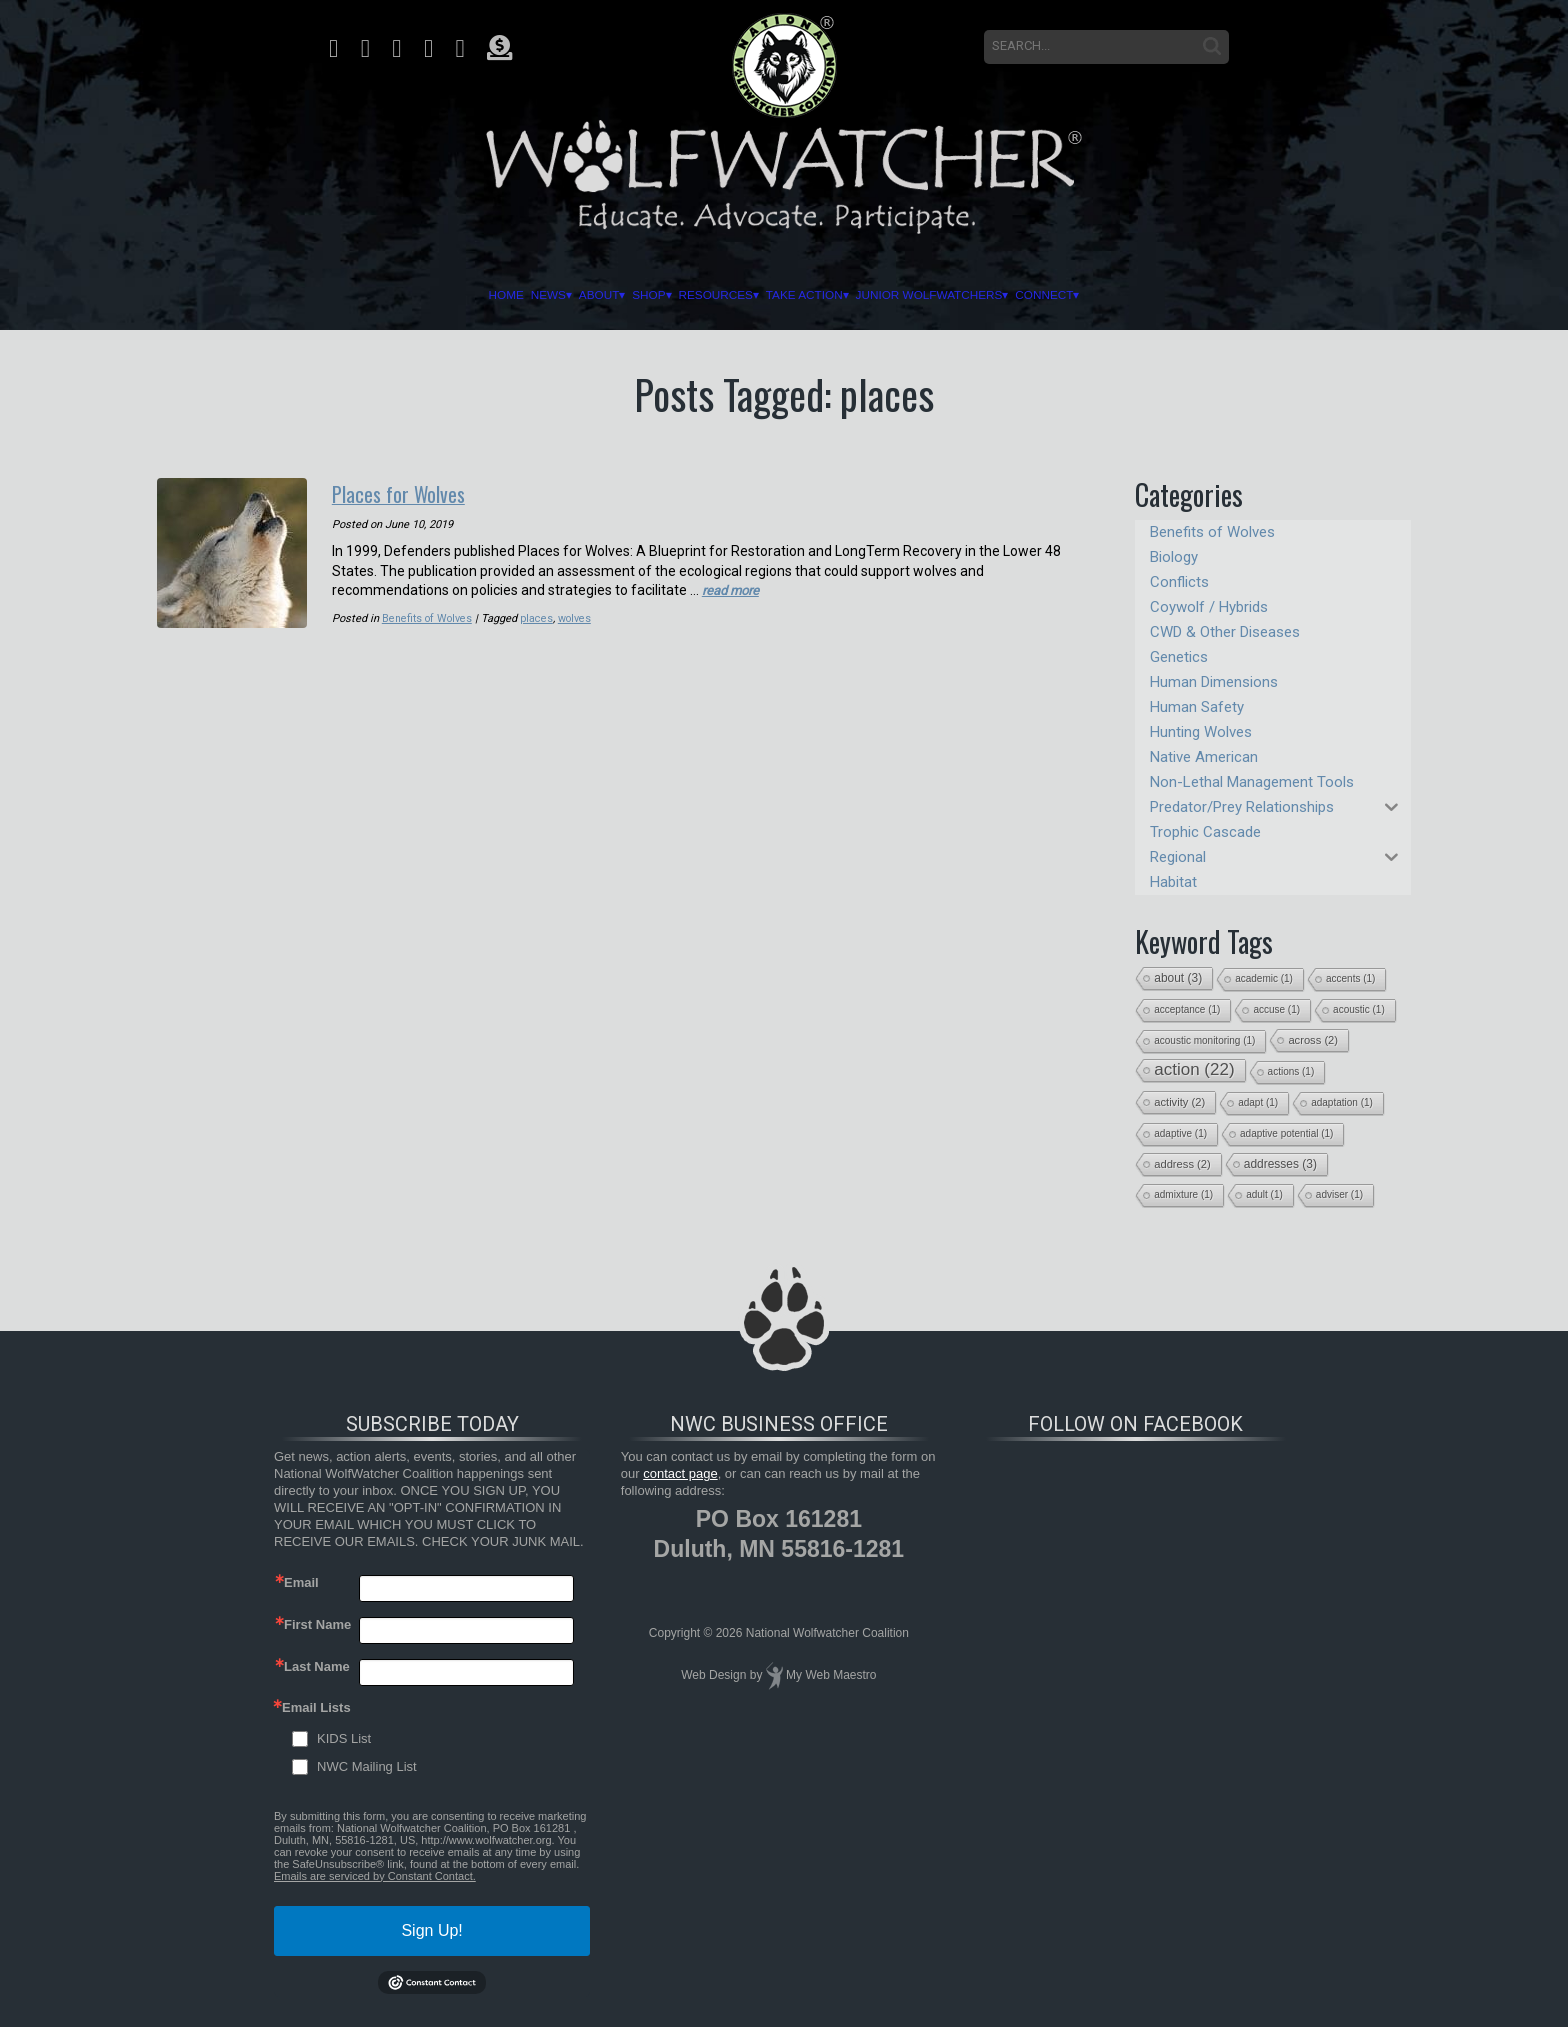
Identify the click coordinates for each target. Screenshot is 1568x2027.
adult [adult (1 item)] (1264, 1194)
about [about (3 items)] (1178, 978)
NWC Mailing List (367, 1766)
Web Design (713, 1675)
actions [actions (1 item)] (1291, 1071)
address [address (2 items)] (1182, 1164)
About (483, 295)
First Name (317, 1624)
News (394, 295)
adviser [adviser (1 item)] (1339, 1194)
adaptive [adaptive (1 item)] (1180, 1133)
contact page (680, 1473)
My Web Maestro (831, 1675)
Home (317, 295)
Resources (685, 295)
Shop (571, 295)
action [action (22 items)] (1194, 1069)
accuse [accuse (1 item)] (1276, 1009)
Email (301, 1582)
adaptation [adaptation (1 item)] (1342, 1102)
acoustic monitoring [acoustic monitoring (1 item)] (1204, 1040)
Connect (1224, 295)
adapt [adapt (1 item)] (1258, 1102)
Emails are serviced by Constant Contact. (375, 1876)
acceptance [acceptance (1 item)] (1187, 1009)
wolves (578, 616)
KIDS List (344, 1738)
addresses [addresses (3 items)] (1280, 1164)
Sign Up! (431, 1930)
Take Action (833, 295)
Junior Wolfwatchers (1035, 295)
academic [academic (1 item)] (1264, 978)
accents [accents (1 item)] (1350, 978)
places (539, 616)
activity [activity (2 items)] (1179, 1102)
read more (733, 588)
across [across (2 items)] (1313, 1040)
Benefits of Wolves (428, 616)
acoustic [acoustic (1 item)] (1359, 1009)
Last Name (317, 1666)
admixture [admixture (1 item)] (1183, 1194)
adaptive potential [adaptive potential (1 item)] (1286, 1133)
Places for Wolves (410, 492)
